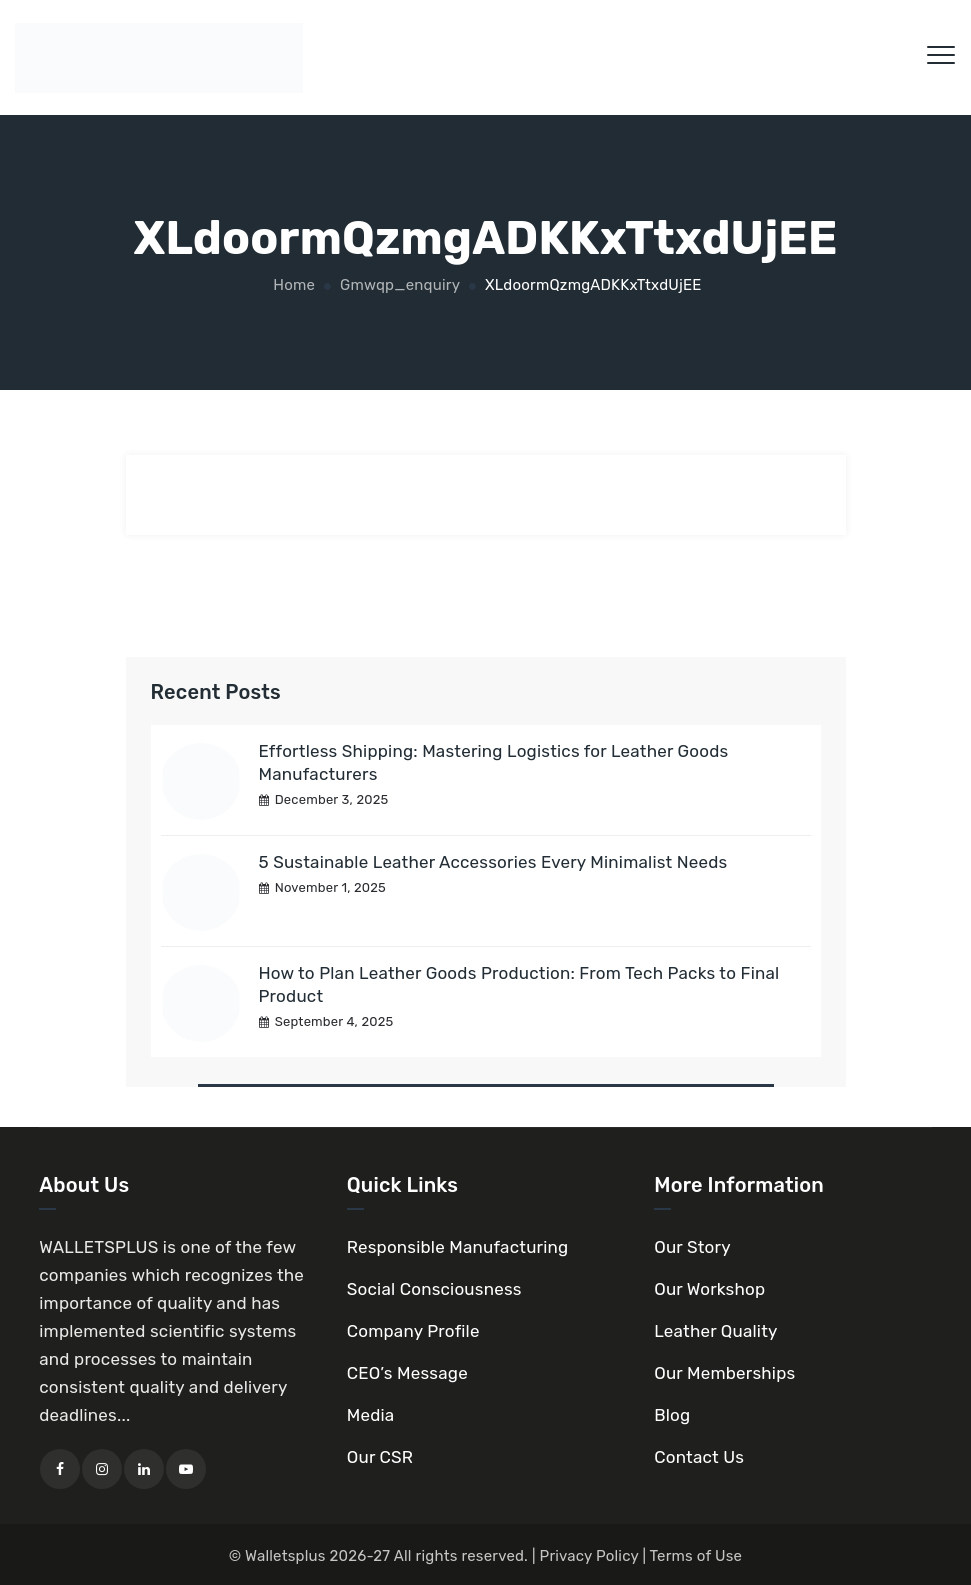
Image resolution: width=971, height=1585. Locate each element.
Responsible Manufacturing (458, 1247)
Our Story (692, 1247)
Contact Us (699, 1457)
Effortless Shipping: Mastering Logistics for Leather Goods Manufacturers (494, 762)
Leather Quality (715, 1331)
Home (292, 285)
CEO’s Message (407, 1373)
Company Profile (413, 1331)
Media (371, 1415)
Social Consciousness (434, 1289)
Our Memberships (724, 1373)
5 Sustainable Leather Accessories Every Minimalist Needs (493, 862)
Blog (672, 1415)
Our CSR (380, 1457)
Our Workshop (709, 1289)
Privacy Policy (589, 1556)
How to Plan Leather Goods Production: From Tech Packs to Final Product (519, 984)
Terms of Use (696, 1556)
